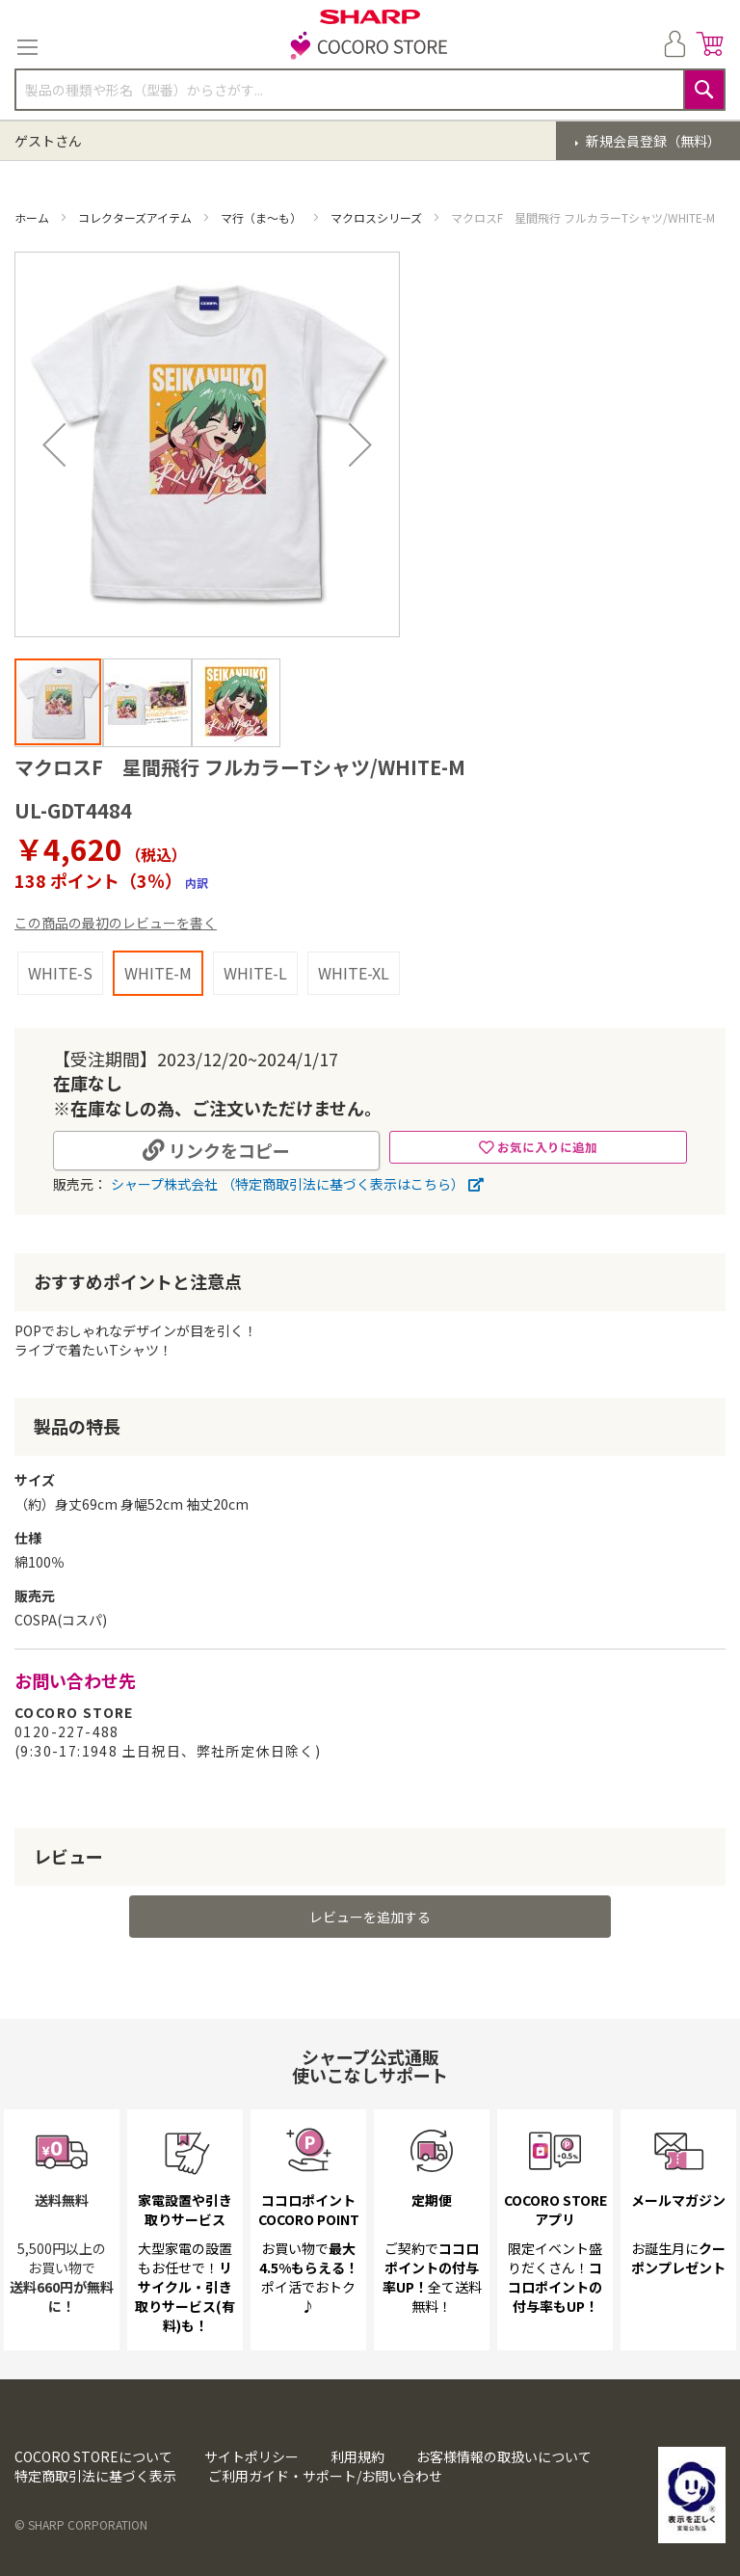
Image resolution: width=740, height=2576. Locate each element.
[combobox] (370, 89)
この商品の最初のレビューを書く (115, 922)
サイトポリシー (251, 2456)
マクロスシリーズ (377, 217)
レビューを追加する (370, 1916)
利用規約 (357, 2456)
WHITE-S (60, 972)
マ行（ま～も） (262, 217)
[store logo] (370, 47)
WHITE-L (255, 972)
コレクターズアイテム (136, 217)
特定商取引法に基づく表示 (95, 2475)
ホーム (33, 217)
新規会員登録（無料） (652, 140)
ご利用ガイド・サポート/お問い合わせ (325, 2475)
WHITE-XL (353, 972)
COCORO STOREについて (93, 2456)
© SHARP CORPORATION (80, 2524)
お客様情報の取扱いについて (504, 2456)
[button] (53, 444)
